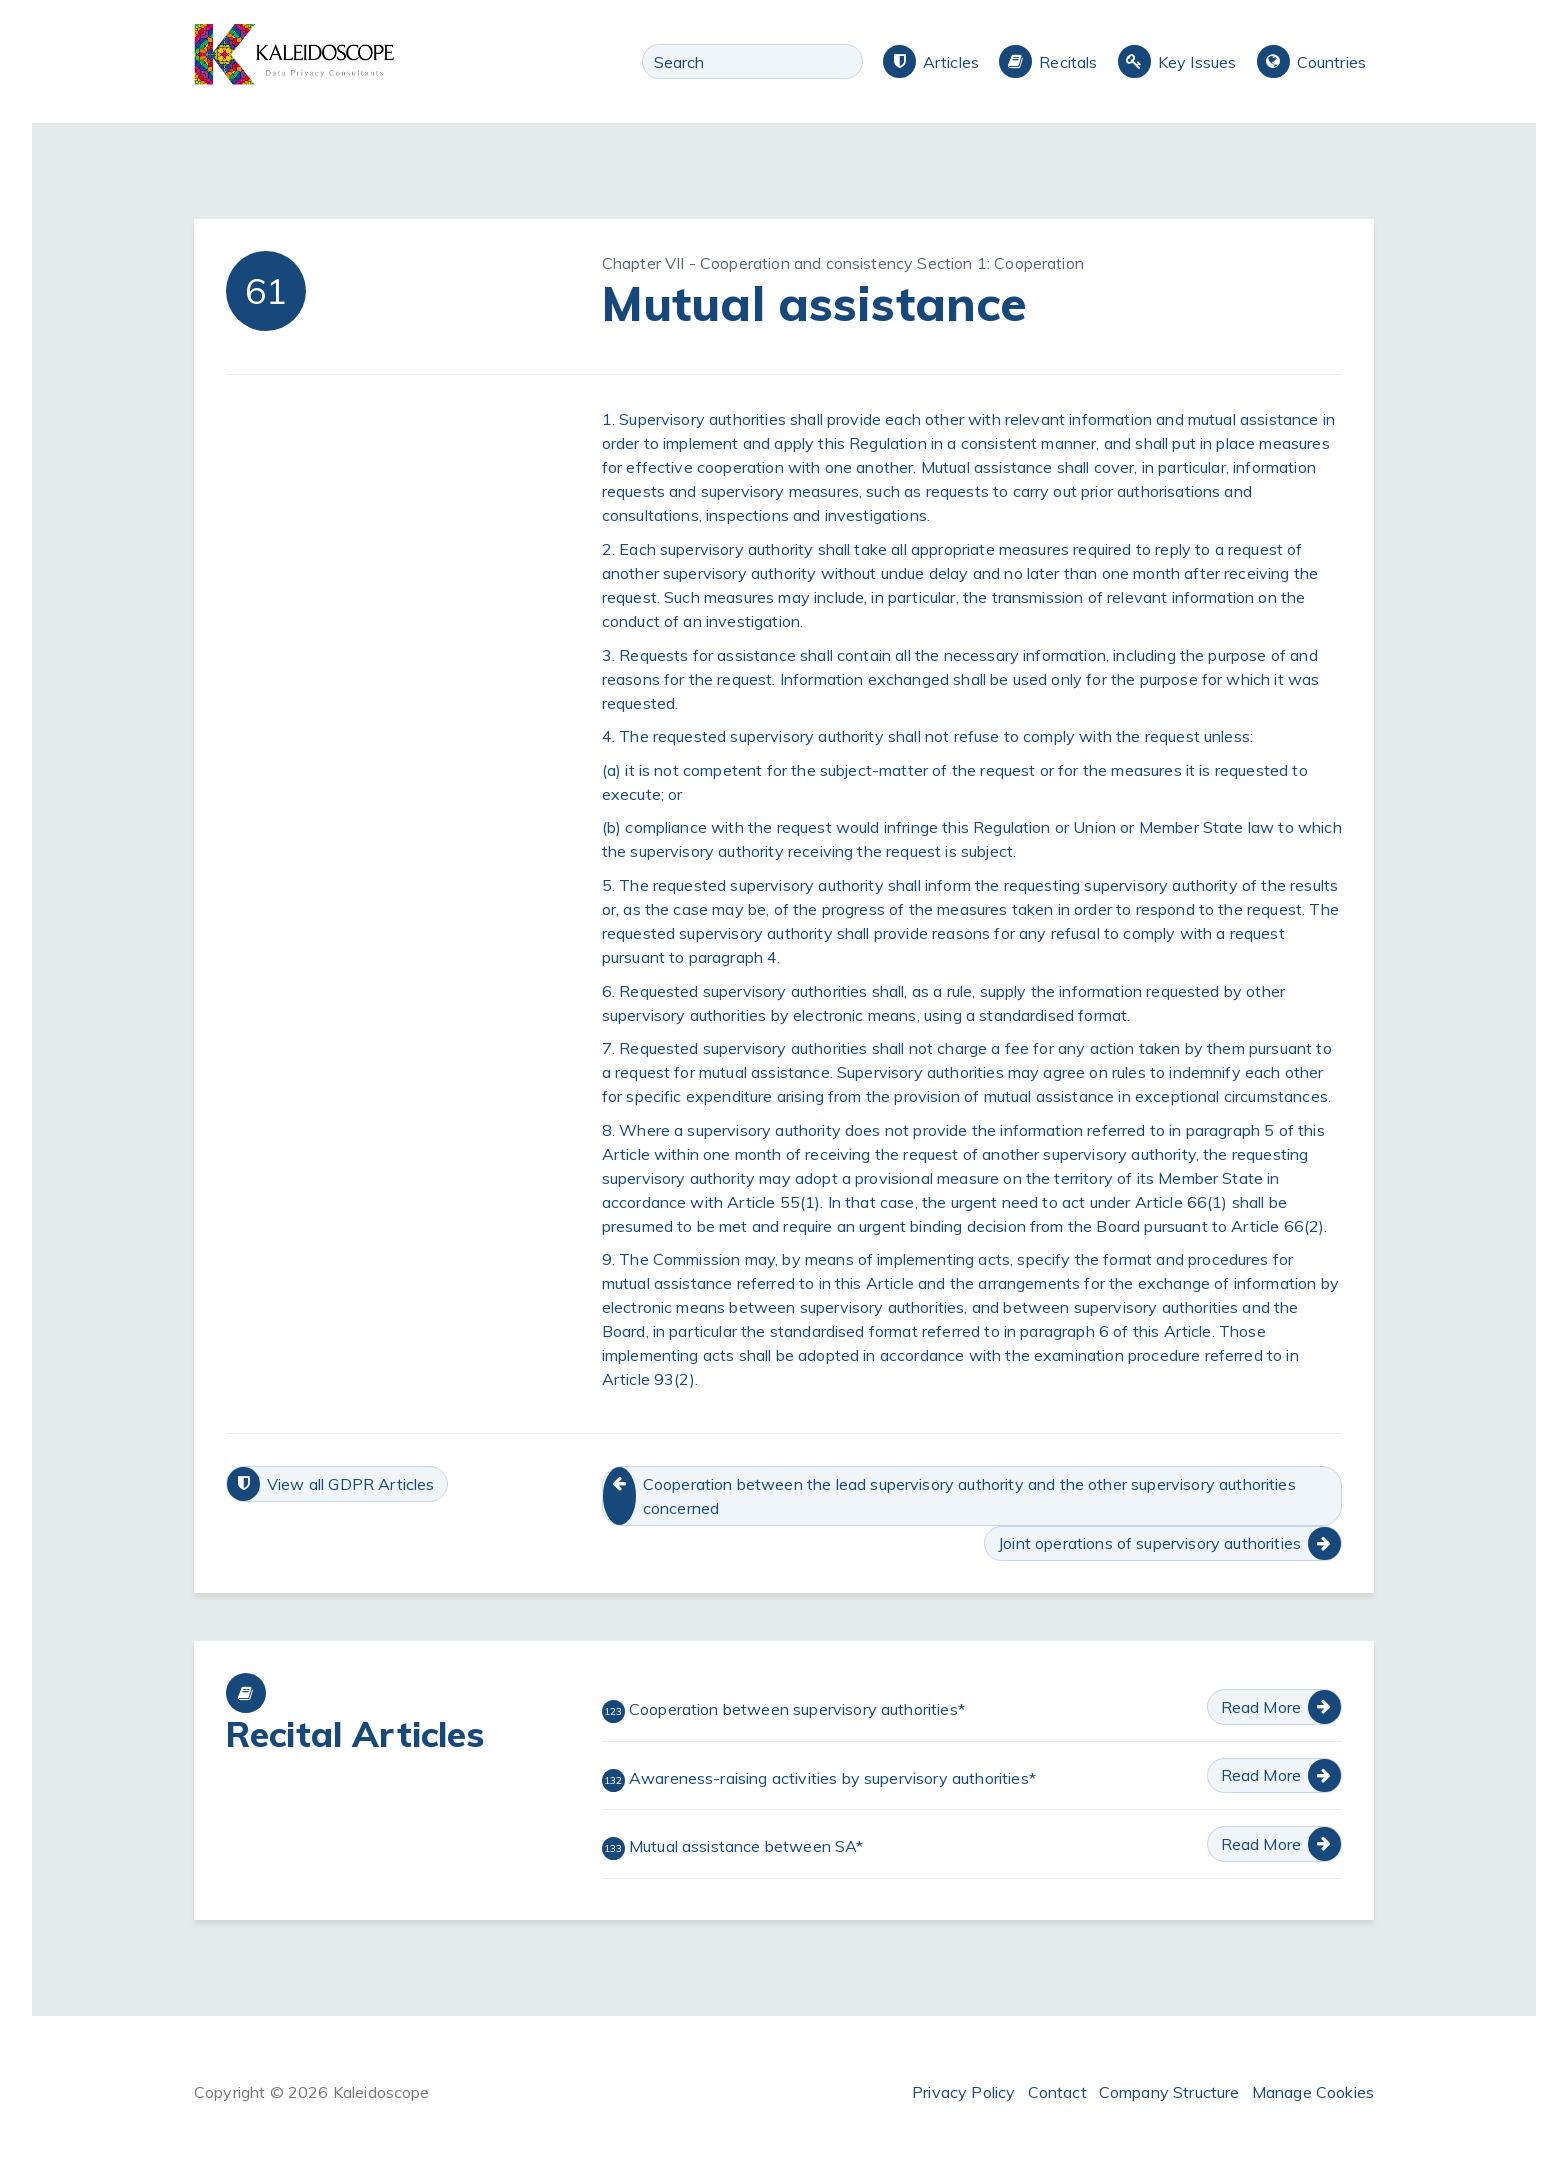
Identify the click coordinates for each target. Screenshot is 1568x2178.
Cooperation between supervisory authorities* (783, 1711)
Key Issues (1197, 62)
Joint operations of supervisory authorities (1149, 1543)
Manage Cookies (1313, 2092)
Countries (1331, 62)
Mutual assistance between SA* (733, 1848)
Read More (1261, 1707)
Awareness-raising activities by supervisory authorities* (819, 1780)
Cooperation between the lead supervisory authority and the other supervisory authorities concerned (969, 1496)
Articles (951, 62)
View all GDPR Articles (351, 1484)
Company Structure (1169, 2092)
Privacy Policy (963, 2092)
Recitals (1068, 62)
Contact (1057, 2092)
